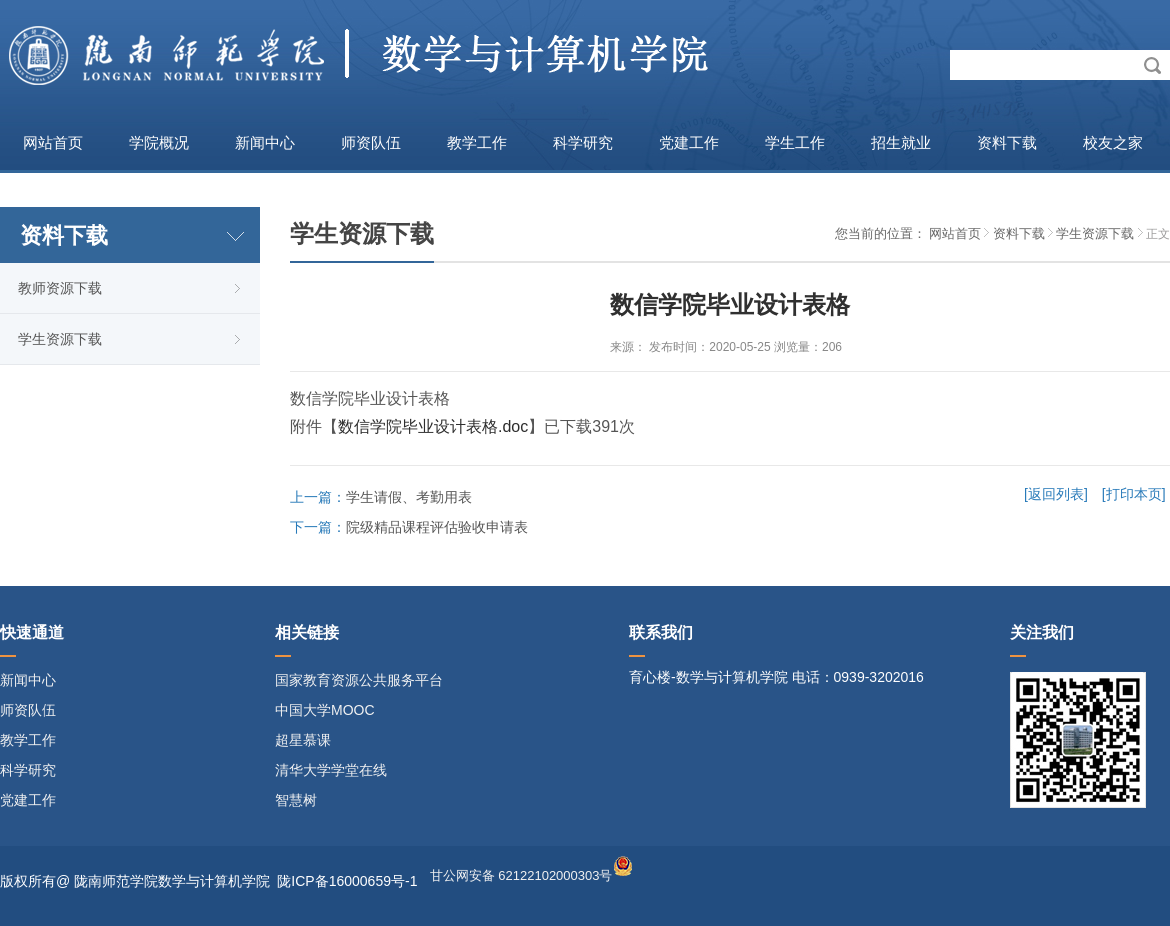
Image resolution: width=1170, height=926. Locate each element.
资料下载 (1007, 142)
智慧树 (296, 800)
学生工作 (795, 142)
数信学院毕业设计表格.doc (433, 426)
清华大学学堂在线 (331, 770)
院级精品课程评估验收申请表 (437, 527)
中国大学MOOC (325, 710)
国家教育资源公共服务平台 (359, 680)
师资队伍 (371, 142)
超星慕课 (303, 740)
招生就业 (901, 142)
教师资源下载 (60, 288)
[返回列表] (1056, 494)
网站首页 (53, 142)
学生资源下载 (60, 339)
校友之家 (1113, 142)
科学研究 (583, 142)
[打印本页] (1134, 494)
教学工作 (477, 142)
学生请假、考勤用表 (409, 497)
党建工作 (689, 142)
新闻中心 (265, 142)
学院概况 (159, 142)
